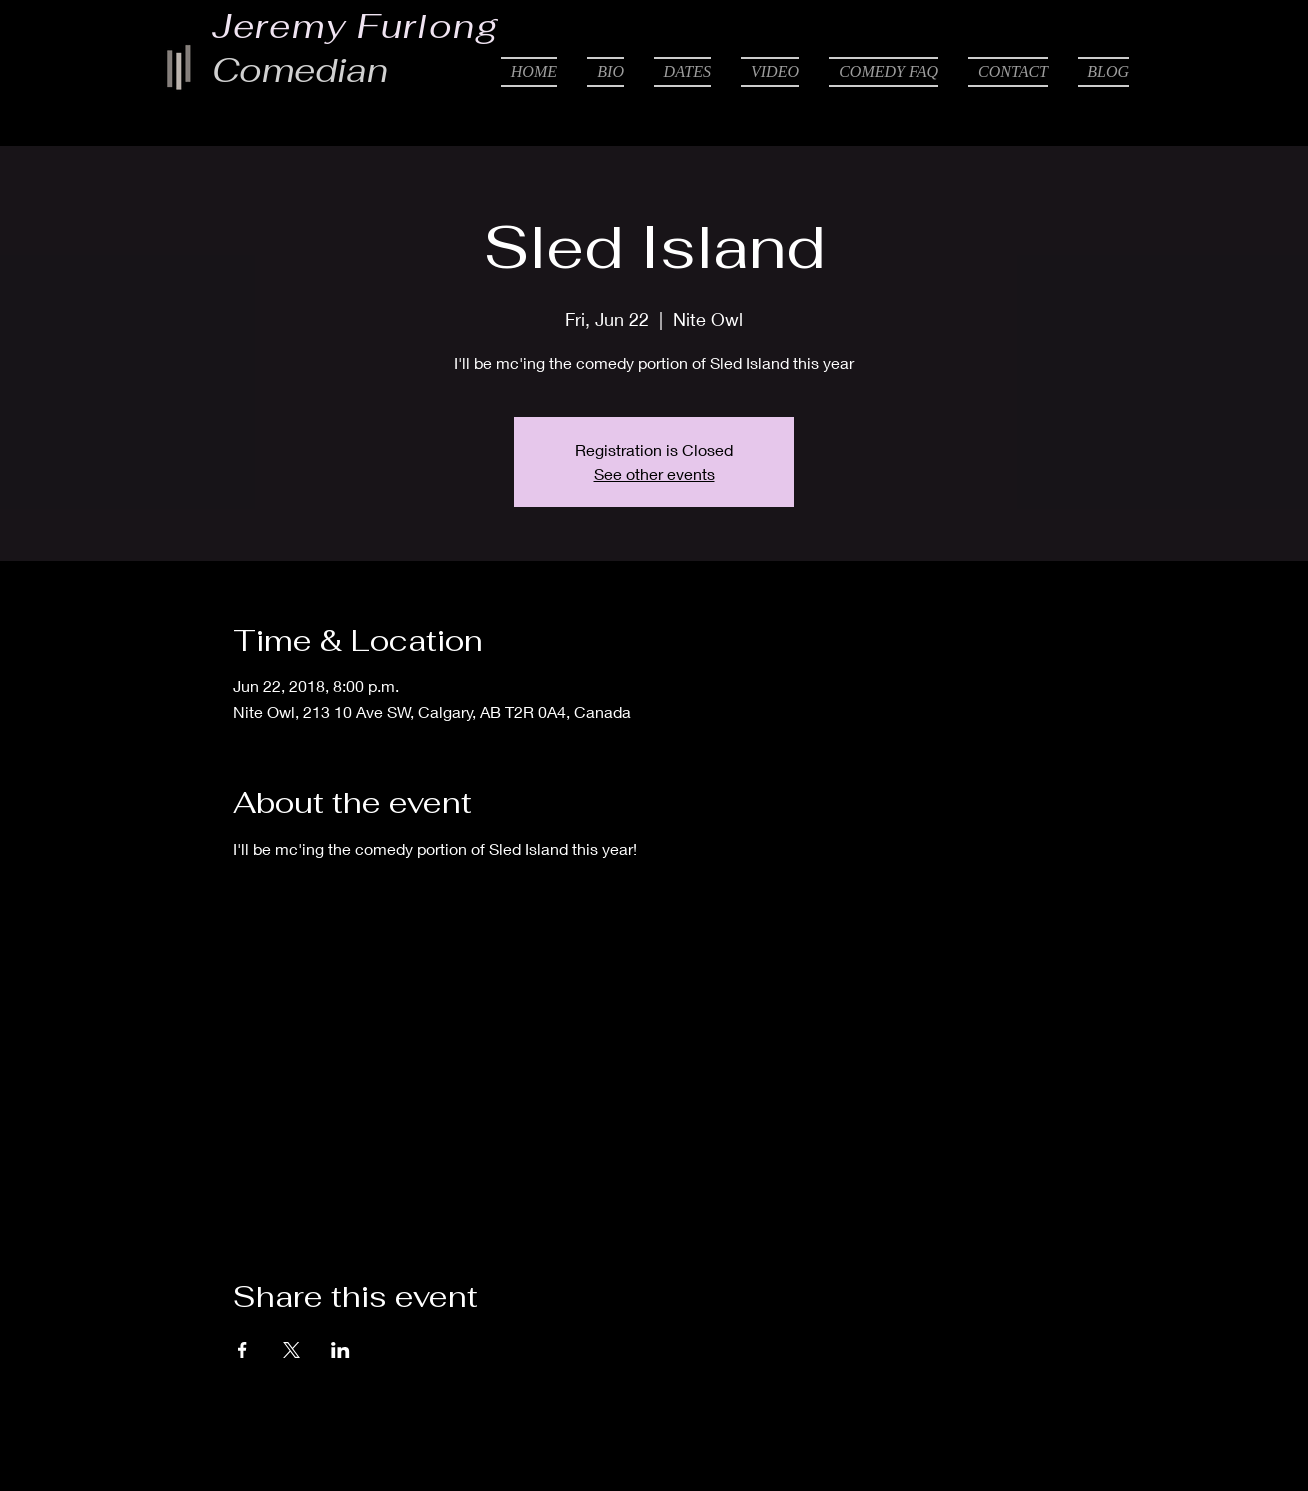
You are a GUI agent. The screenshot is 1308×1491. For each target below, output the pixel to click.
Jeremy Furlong (356, 26)
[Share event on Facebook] (242, 1350)
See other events (654, 473)
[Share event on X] (291, 1350)
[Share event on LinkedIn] (340, 1350)
